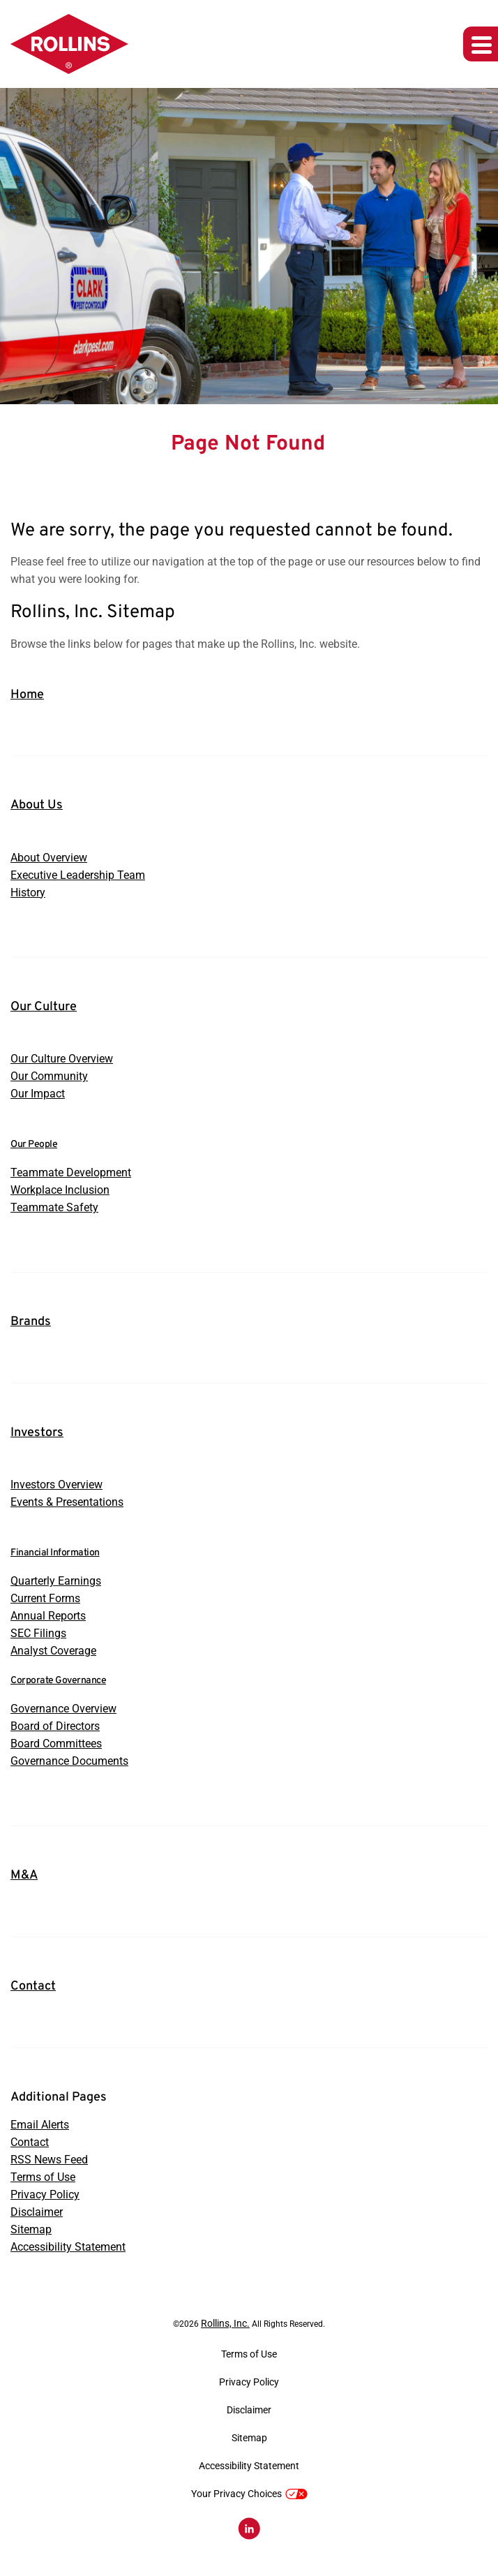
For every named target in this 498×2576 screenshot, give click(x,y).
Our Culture (43, 1007)
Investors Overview (56, 1484)
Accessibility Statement (68, 2246)
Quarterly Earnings (55, 1580)
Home (27, 695)
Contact (33, 1986)
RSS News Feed (49, 2159)
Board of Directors (55, 1726)
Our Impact (37, 1093)
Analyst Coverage (53, 1650)
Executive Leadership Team (77, 875)
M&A (24, 1875)
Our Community (49, 1076)
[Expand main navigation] (480, 44)
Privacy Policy (45, 2194)
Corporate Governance (58, 1681)
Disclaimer (36, 2212)
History (27, 892)
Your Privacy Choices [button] (249, 2494)
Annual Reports (48, 1615)
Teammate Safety (54, 1207)
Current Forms (45, 1598)
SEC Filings (38, 1633)
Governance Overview (63, 1708)
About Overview (48, 857)
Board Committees (56, 1743)
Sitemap (31, 2229)
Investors (36, 1433)
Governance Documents (69, 1761)
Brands (30, 1322)
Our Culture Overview (61, 1058)
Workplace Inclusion (60, 1190)
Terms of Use (42, 2177)
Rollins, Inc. (225, 2323)
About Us (36, 805)
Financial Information (55, 1553)
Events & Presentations (66, 1502)
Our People (33, 1144)
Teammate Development (70, 1172)
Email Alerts (39, 2124)
